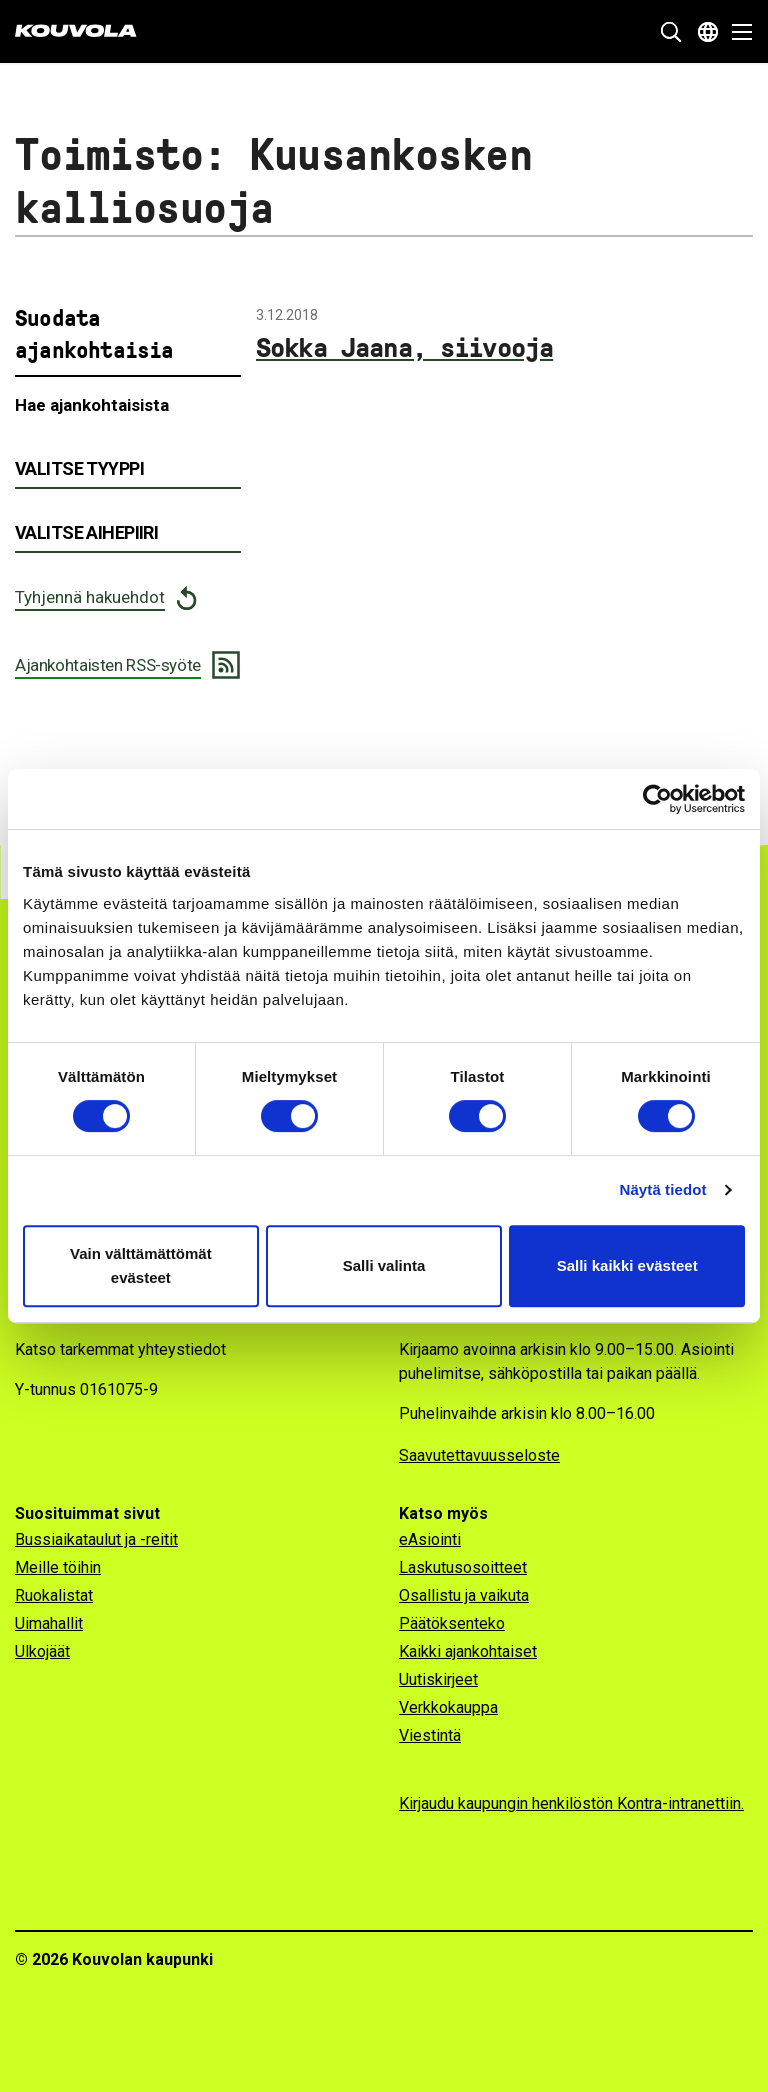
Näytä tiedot (663, 1189)
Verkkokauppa (448, 1707)
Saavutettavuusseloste (479, 1455)
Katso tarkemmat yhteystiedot (120, 1349)
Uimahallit (49, 1623)
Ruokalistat (54, 1595)
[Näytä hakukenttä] (671, 32)
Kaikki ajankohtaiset (468, 1651)
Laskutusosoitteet (463, 1567)
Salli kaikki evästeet (627, 1265)
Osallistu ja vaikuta (464, 1595)
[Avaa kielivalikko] (708, 32)
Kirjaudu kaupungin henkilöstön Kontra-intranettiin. (571, 1803)
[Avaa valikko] (736, 32)
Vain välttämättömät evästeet (141, 1265)
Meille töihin (58, 1567)
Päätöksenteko (452, 1623)
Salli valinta (384, 1265)
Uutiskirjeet (438, 1679)
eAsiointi (430, 1539)
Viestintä (430, 1735)
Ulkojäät (42, 1651)
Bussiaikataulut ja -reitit (96, 1539)
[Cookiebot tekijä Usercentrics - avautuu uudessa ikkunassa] (657, 799)
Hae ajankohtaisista (92, 405)
